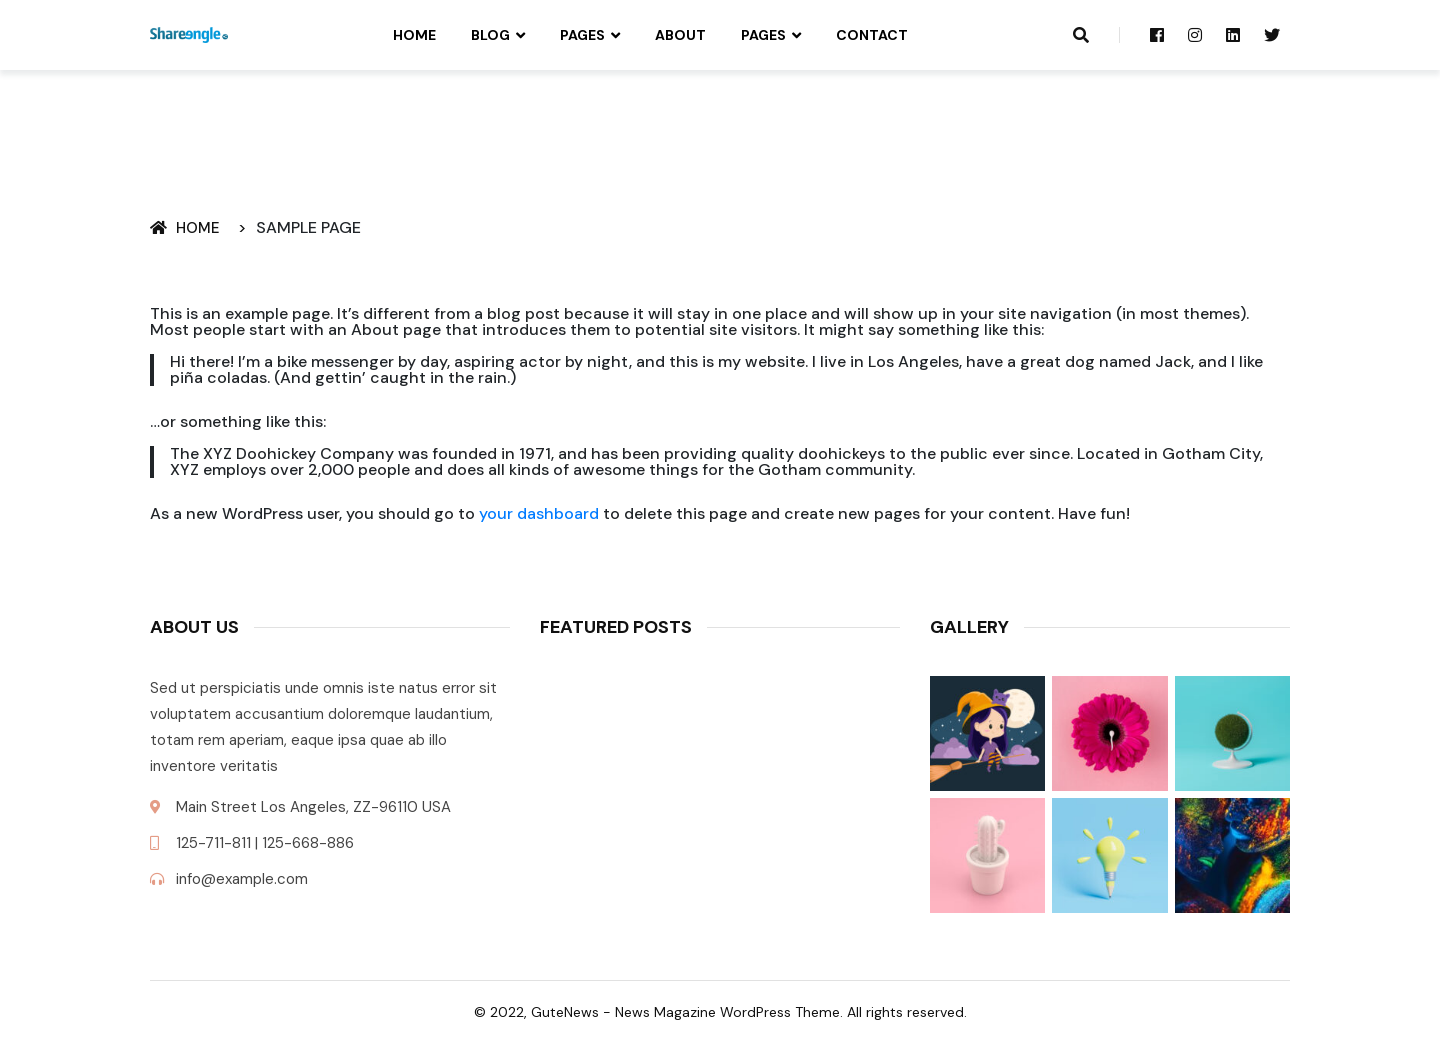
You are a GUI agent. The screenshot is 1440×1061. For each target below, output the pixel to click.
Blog (490, 35)
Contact (872, 35)
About (680, 35)
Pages (582, 35)
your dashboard (539, 513)
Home (414, 35)
